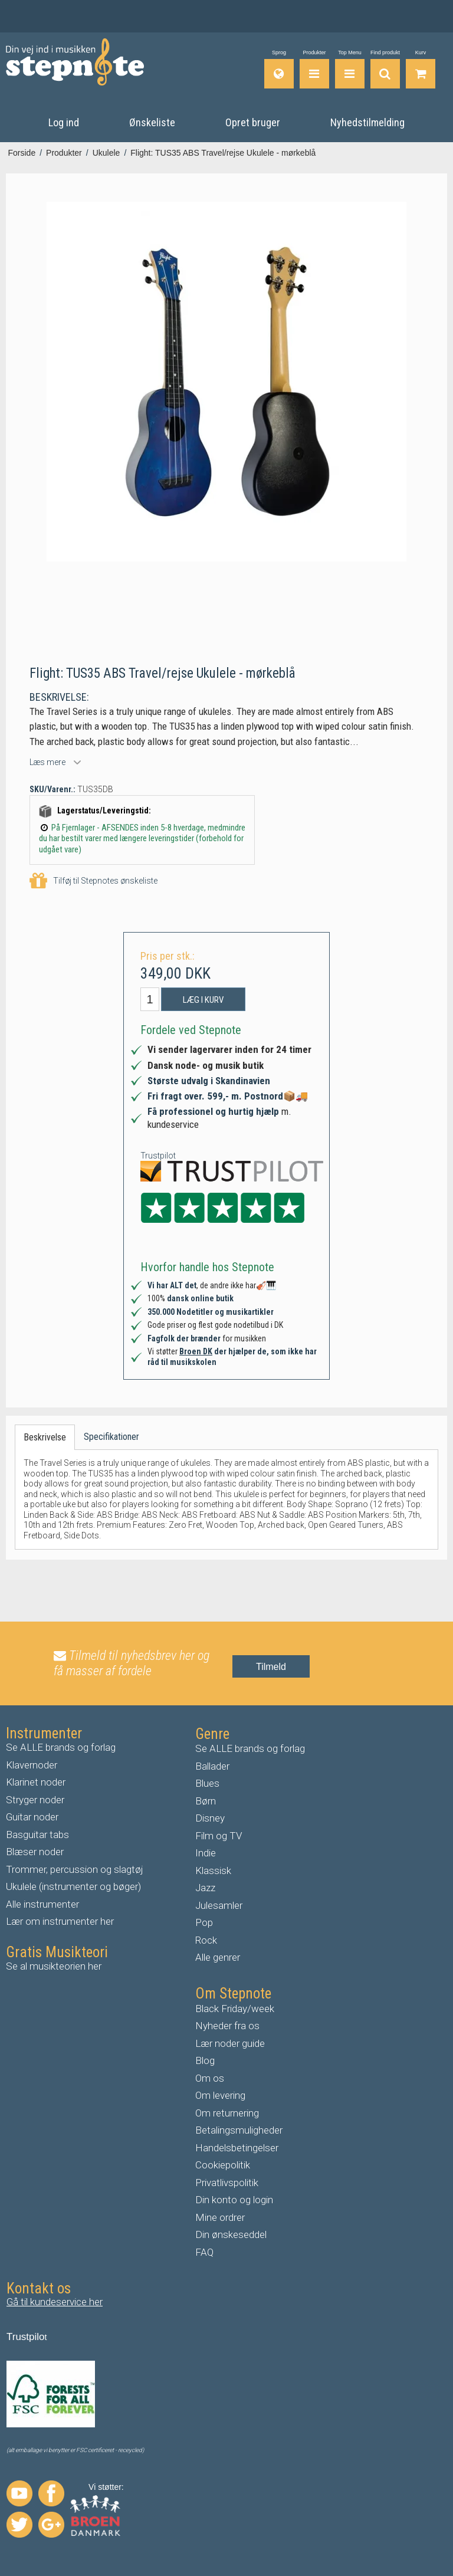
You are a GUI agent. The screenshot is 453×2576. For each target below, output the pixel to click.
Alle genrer (217, 1957)
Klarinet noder (35, 1782)
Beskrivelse (45, 1437)
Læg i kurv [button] (203, 1000)
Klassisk (213, 1870)
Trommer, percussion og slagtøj (74, 1869)
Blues (207, 1783)
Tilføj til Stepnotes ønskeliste (93, 880)
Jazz (205, 1888)
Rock (206, 1939)
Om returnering (227, 2112)
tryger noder (38, 1799)
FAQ (204, 2251)
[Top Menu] (350, 69)
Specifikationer (111, 1436)
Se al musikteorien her (53, 1965)
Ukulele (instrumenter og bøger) (73, 1886)
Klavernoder (31, 1764)
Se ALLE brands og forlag (61, 1747)
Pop (204, 1922)
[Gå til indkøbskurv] (420, 69)
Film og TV (218, 1835)
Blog (205, 2060)
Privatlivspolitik (226, 2182)
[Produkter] (314, 69)
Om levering (220, 2095)
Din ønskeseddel (231, 2234)
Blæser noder (35, 1852)
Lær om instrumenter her (60, 1921)
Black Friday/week (234, 2008)
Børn (205, 1800)
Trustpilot (158, 1155)
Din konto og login (234, 2200)
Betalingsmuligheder (239, 2130)
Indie (205, 1853)
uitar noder (35, 1817)
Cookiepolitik (222, 2165)
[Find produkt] (385, 69)
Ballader (212, 1765)
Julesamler (218, 1905)
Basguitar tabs (37, 1834)
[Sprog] (279, 69)
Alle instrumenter (42, 1903)
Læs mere (47, 761)
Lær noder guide (230, 2043)
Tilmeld (271, 1666)
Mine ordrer (220, 2217)
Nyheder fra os (227, 2026)
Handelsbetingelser (236, 2147)
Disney (210, 1818)
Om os (209, 2077)
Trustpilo (25, 2336)
